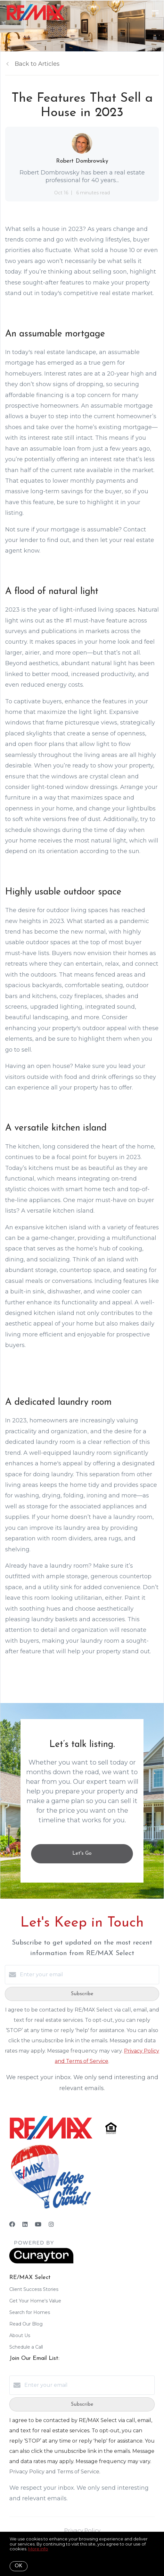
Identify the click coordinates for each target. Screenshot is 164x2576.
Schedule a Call (26, 2347)
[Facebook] (12, 2224)
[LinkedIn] (25, 2224)
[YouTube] (38, 2224)
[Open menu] (155, 12)
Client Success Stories (33, 2289)
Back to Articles (37, 63)
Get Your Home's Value (35, 2301)
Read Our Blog (26, 2324)
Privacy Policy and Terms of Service (54, 2472)
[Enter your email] (88, 1974)
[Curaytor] (41, 2262)
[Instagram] (51, 2224)
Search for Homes (29, 2312)
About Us (19, 2335)
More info (38, 2548)
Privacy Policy (82, 2531)
